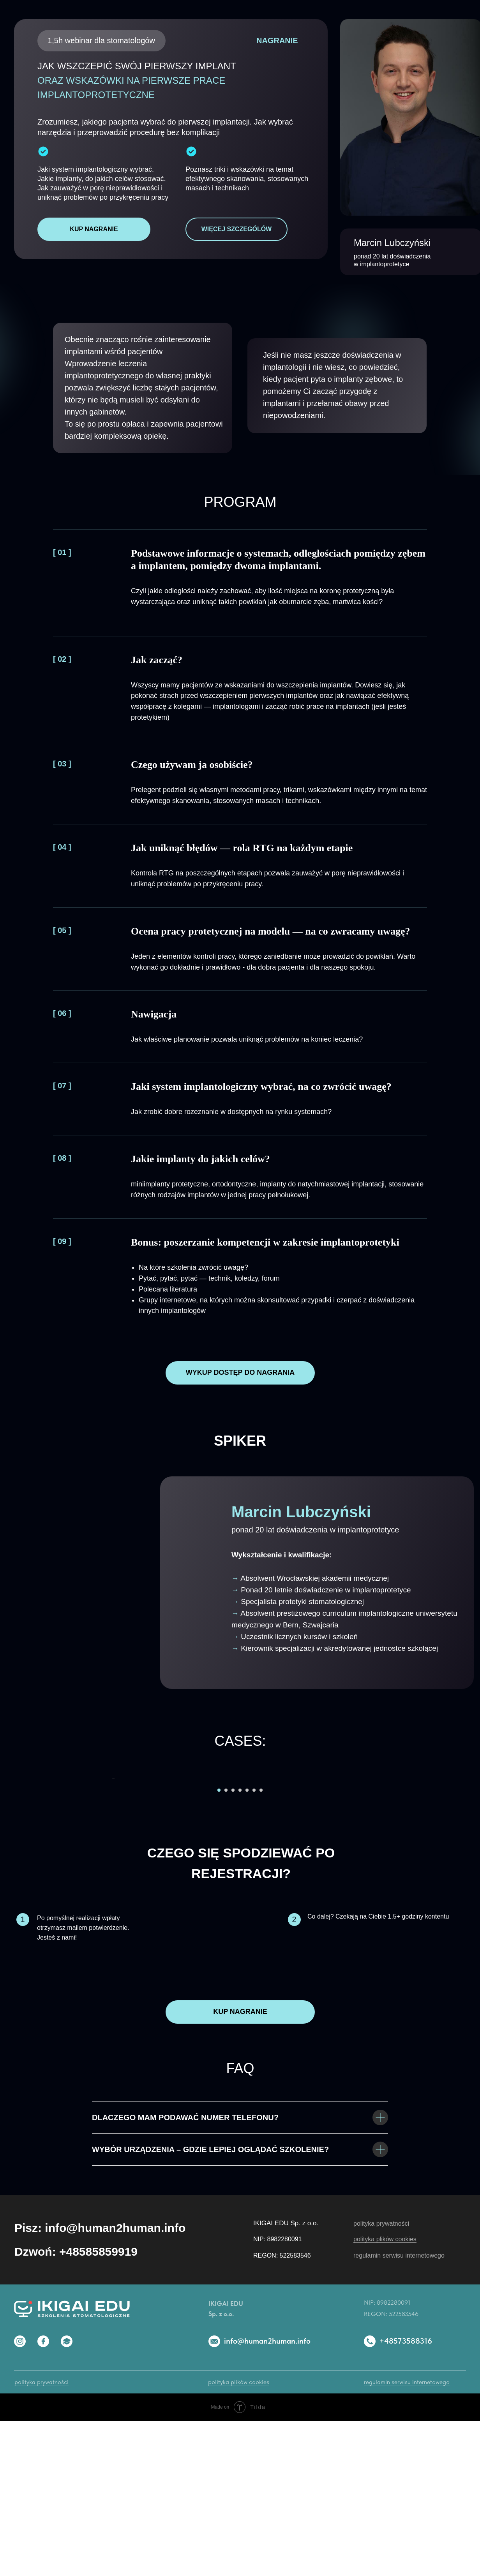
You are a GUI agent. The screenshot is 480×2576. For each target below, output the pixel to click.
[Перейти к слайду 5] (247, 1945)
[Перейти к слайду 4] (240, 1945)
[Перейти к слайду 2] (226, 1945)
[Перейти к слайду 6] (254, 1945)
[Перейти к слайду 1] (219, 1945)
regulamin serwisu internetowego (399, 2410)
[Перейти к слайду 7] (261, 1945)
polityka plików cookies (384, 2394)
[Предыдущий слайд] (111, 1856)
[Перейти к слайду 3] (233, 1945)
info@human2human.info (267, 2496)
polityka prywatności (381, 2379)
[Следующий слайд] (368, 1856)
